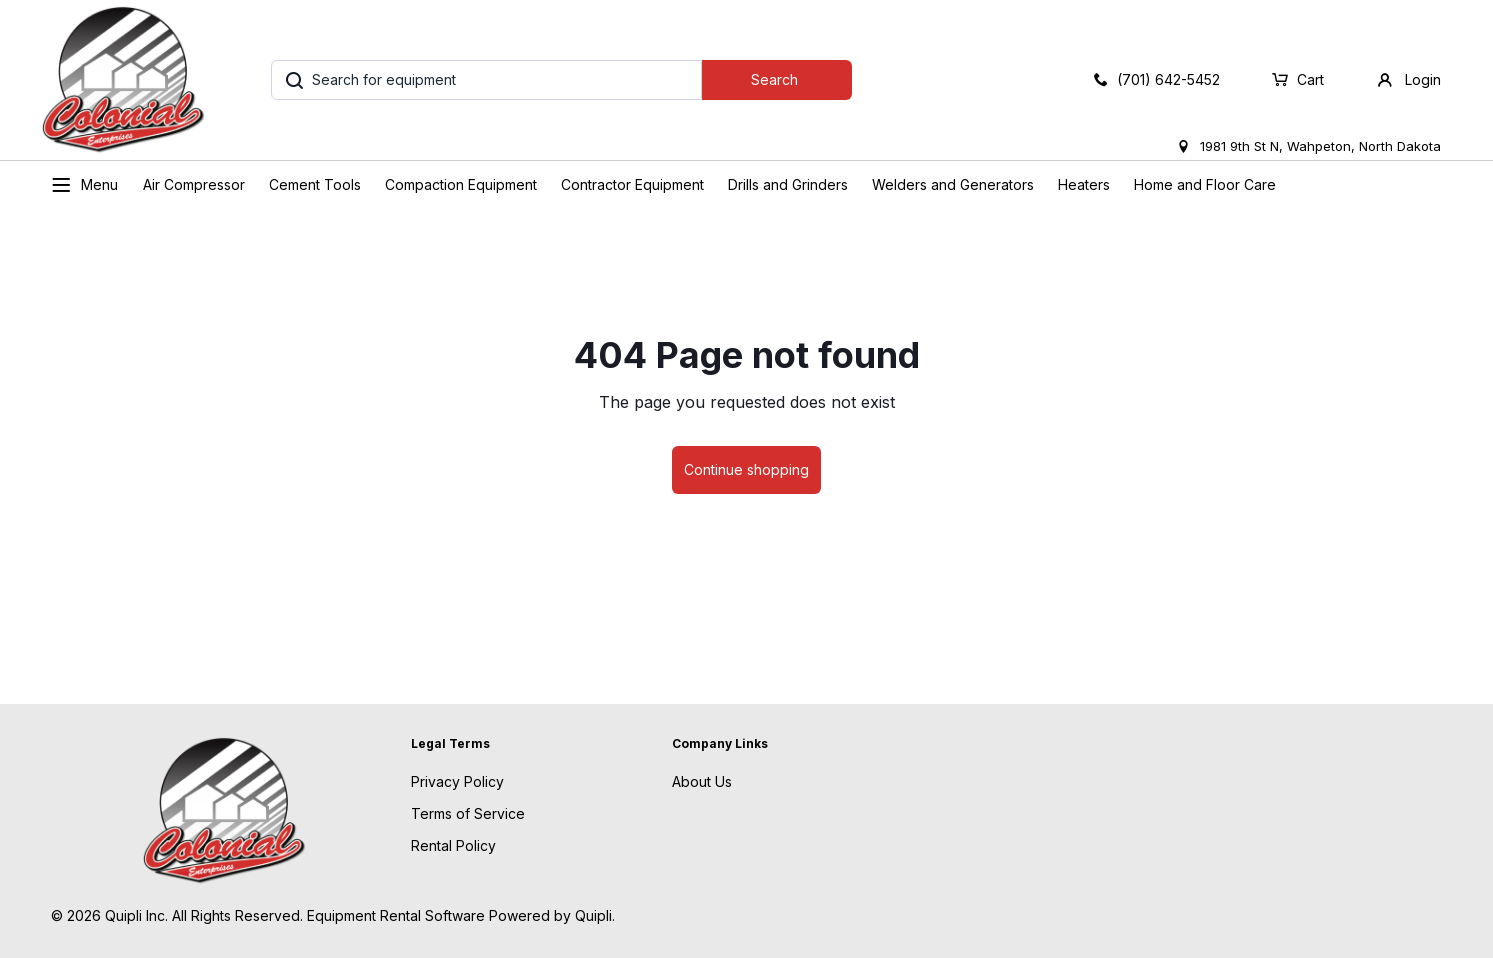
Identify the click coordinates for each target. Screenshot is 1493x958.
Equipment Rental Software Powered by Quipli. (461, 915)
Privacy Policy (457, 781)
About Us (702, 781)
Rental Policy (453, 845)
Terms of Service (468, 813)
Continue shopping (746, 469)
